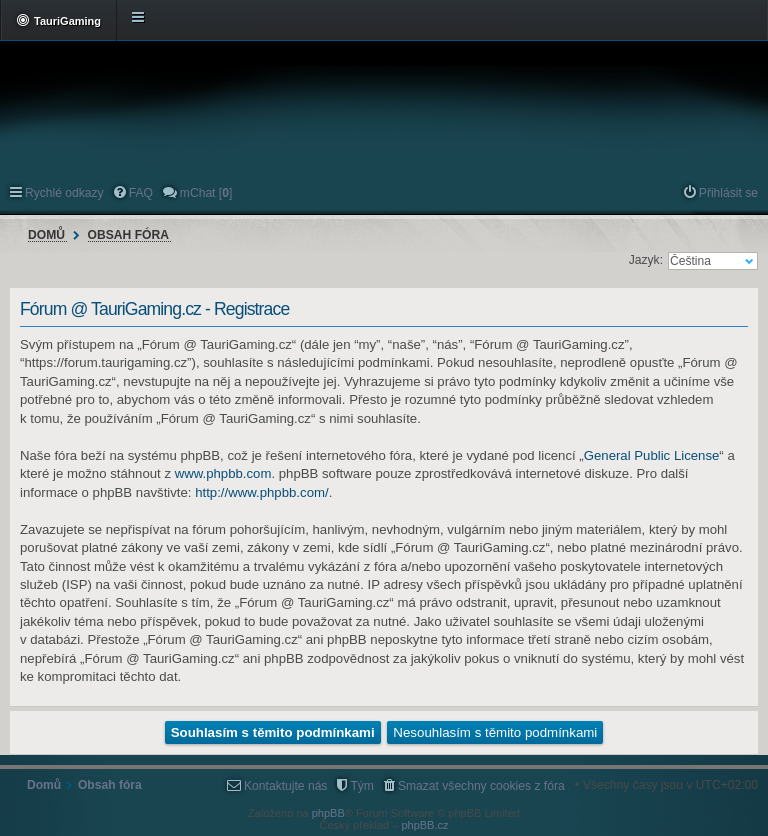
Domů (46, 235)
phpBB (328, 813)
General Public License (652, 455)
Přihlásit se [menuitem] (728, 193)
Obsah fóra (128, 235)
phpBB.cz (424, 825)
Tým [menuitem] (362, 786)
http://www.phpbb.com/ (261, 492)
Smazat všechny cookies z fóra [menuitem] (481, 786)
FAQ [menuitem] (141, 193)
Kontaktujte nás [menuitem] (285, 786)
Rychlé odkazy (64, 193)
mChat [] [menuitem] (206, 193)
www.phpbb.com (223, 473)
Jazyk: (646, 260)
